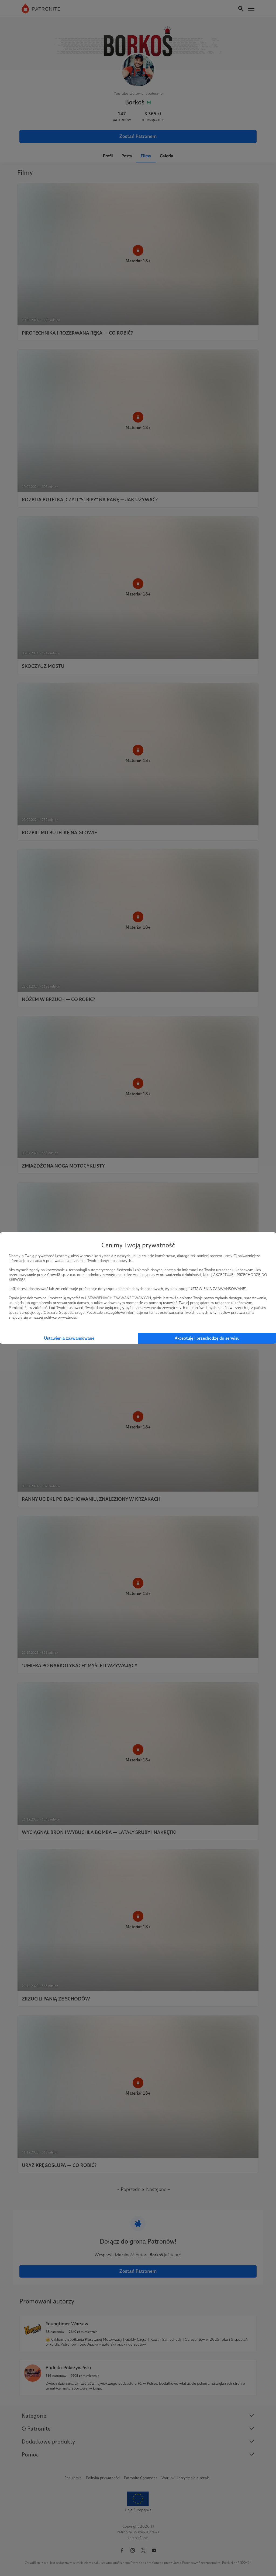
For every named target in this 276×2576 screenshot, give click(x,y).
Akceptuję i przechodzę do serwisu (207, 1338)
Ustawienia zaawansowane (69, 1338)
